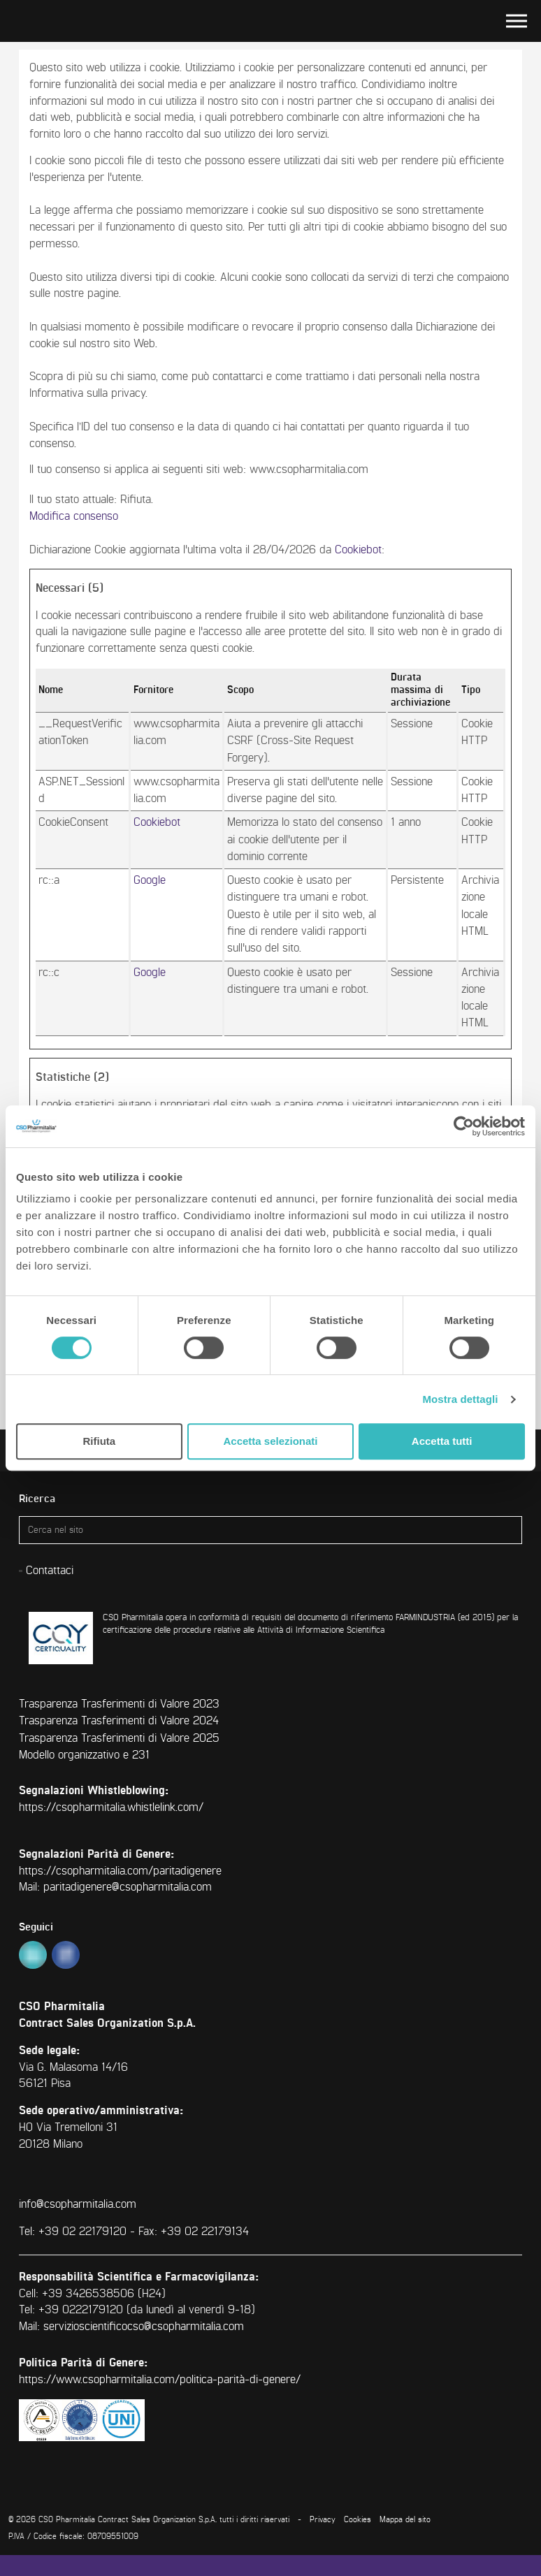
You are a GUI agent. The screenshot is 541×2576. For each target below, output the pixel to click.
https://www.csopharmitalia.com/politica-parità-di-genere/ (160, 2379)
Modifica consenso (73, 516)
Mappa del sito (405, 2520)
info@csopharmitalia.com (77, 2204)
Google (150, 880)
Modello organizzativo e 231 (84, 1755)
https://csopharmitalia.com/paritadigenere (120, 1871)
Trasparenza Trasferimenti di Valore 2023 (119, 1704)
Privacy (323, 2520)
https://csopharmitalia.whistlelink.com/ (111, 1807)
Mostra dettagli (460, 1399)
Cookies (357, 2520)
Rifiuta (98, 1441)
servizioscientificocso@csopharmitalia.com (143, 2326)
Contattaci (49, 1571)
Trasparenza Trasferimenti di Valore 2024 (119, 1721)
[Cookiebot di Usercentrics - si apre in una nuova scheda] (464, 1126)
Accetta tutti (442, 1441)
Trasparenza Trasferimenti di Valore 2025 (119, 1738)
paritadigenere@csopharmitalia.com (127, 1887)
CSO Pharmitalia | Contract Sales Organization (50, 21)
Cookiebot (358, 550)
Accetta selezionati (270, 1441)
